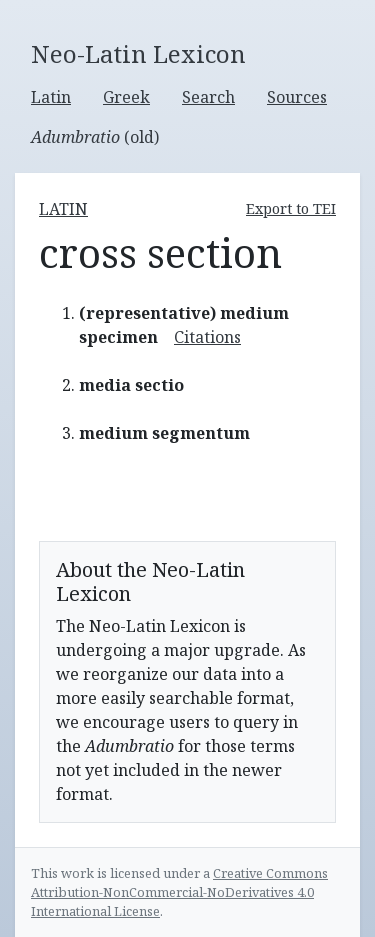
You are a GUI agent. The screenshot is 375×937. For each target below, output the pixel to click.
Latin (51, 97)
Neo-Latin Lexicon (138, 54)
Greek (126, 97)
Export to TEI (291, 208)
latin (63, 209)
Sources (297, 97)
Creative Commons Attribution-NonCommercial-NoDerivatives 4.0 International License (179, 892)
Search (208, 97)
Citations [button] (207, 337)
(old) (95, 137)
